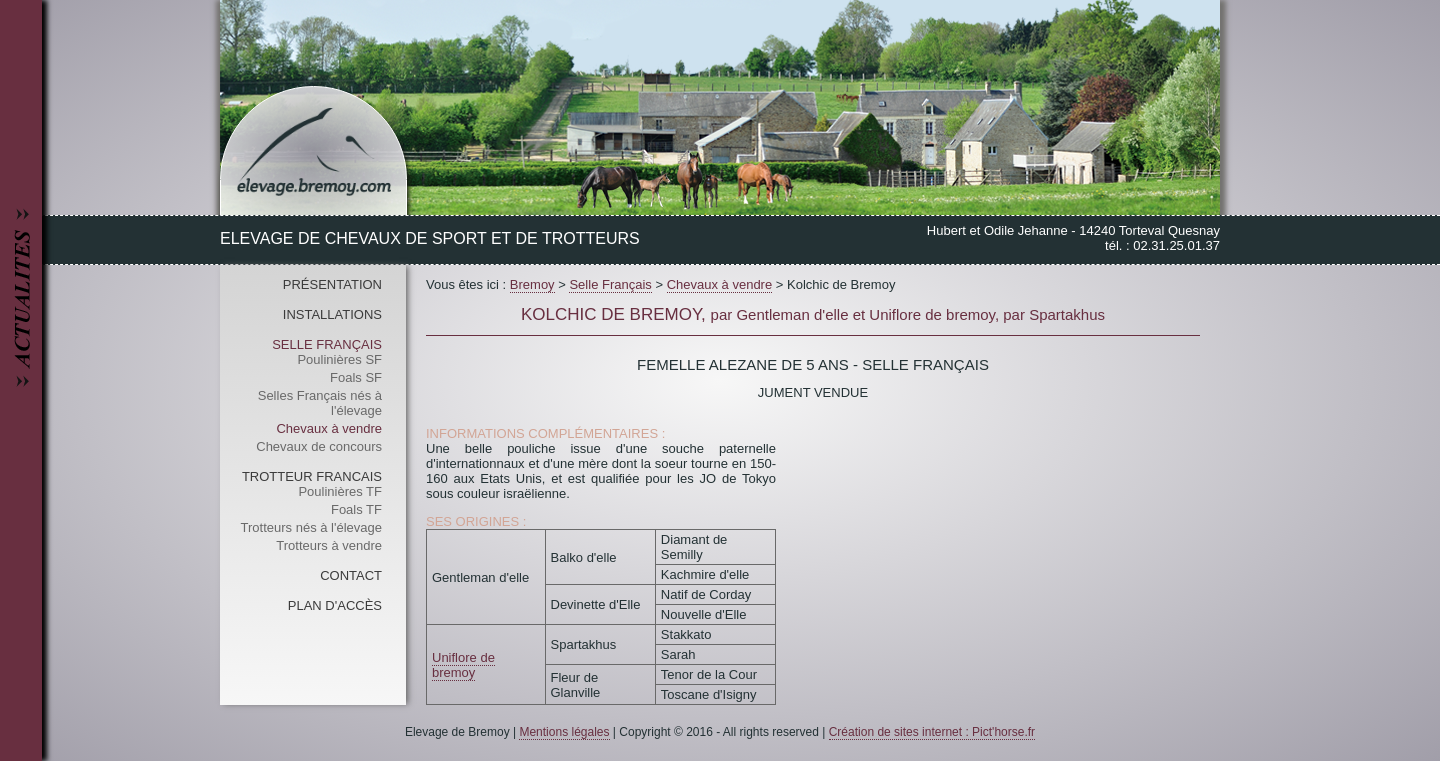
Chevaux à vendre (329, 428)
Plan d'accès (335, 605)
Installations (332, 314)
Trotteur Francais (312, 476)
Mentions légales (564, 732)
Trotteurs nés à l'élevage (311, 527)
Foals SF (356, 377)
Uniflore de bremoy (463, 665)
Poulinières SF (339, 359)
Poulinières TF (340, 491)
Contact (351, 575)
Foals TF (356, 509)
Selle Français (327, 344)
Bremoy (532, 284)
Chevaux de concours (319, 446)
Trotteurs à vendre (329, 545)
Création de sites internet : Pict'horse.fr (932, 732)
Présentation (332, 284)
